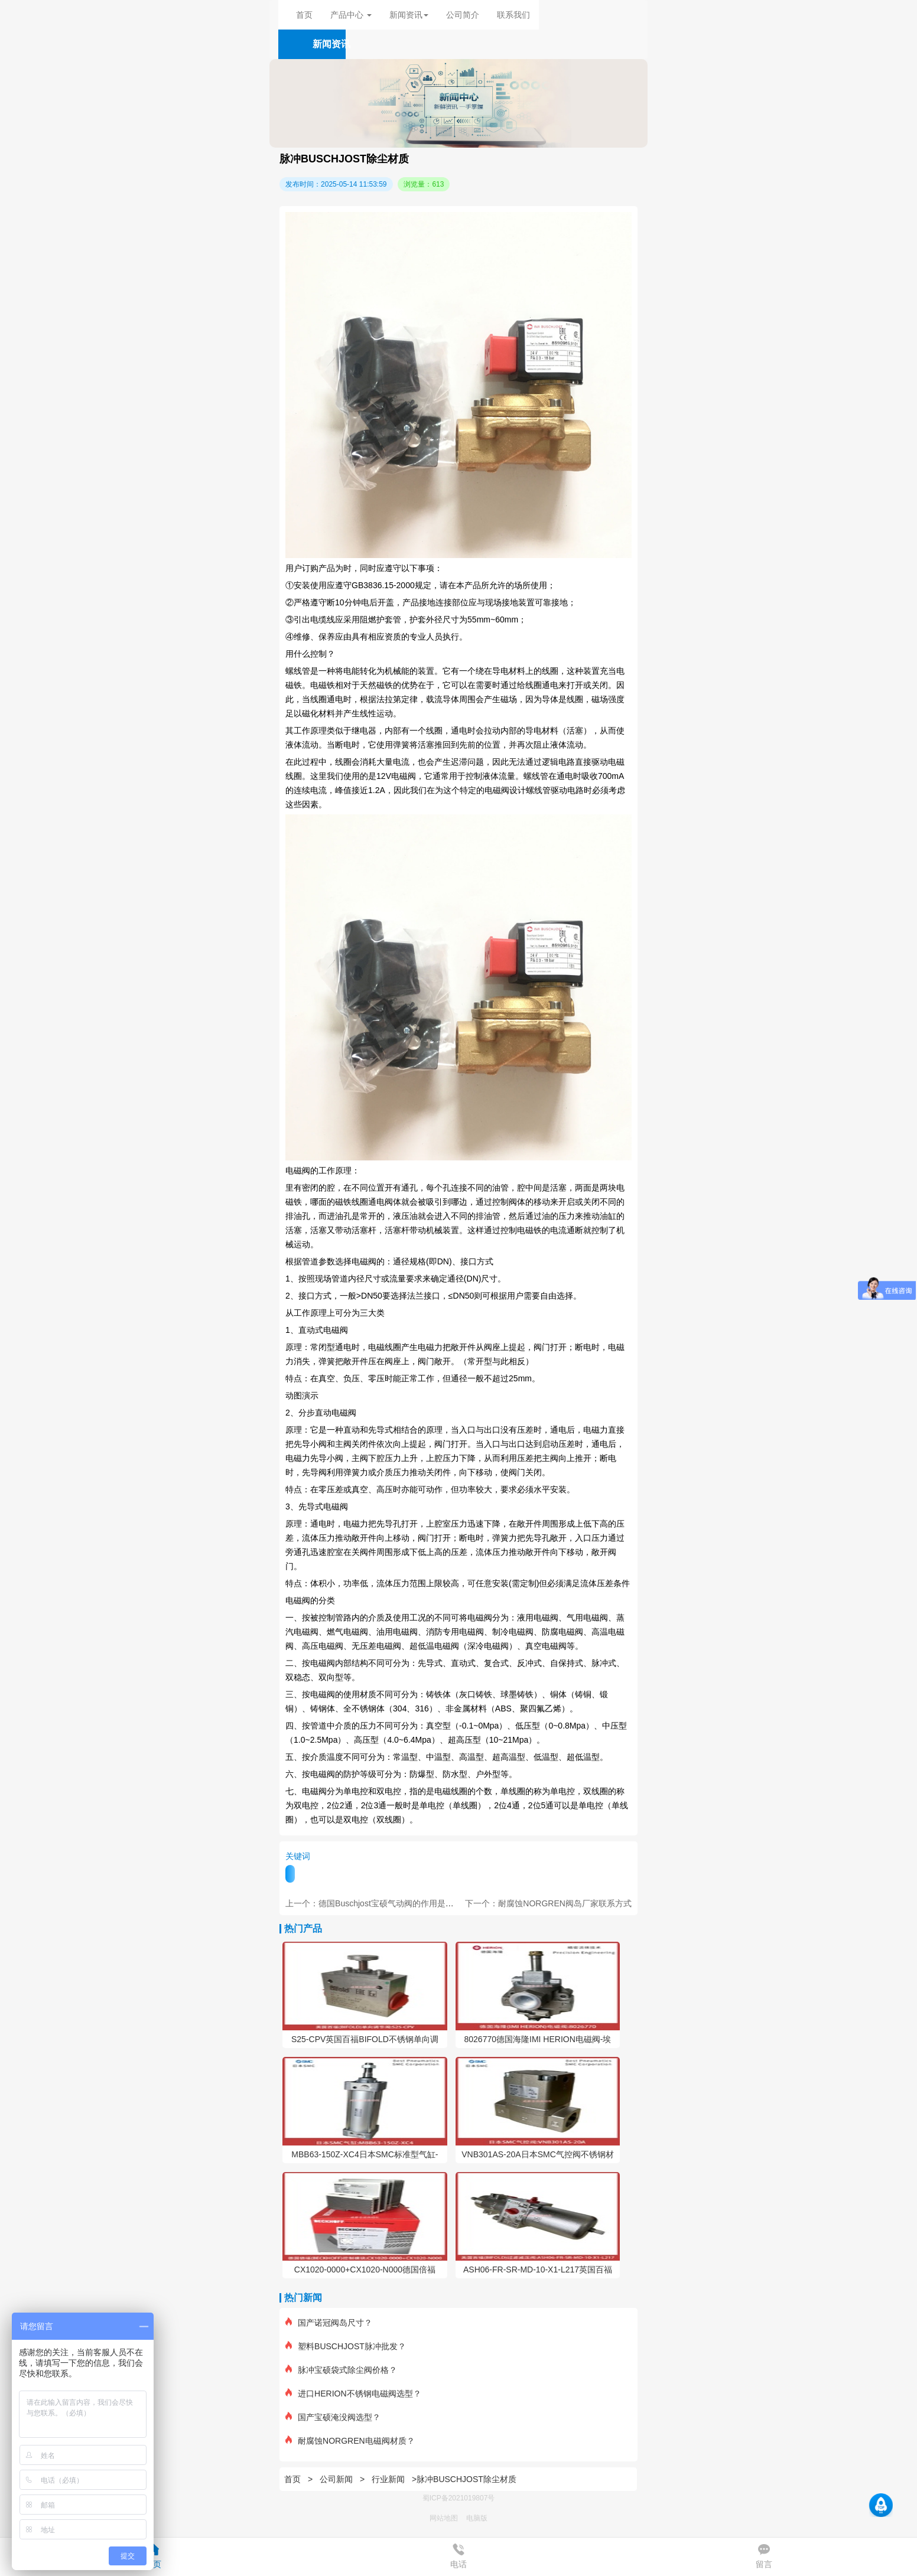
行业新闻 (388, 2479)
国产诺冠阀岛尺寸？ (328, 2322)
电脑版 (476, 2518)
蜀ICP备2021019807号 (458, 2498)
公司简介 (462, 14)
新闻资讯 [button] (408, 14)
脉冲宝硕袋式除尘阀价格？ (341, 2370)
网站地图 (444, 2518)
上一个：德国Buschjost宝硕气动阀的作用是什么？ (377, 1903)
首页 (304, 14)
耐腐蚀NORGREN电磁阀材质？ (350, 2440)
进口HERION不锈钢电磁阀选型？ (353, 2393)
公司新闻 (336, 2479)
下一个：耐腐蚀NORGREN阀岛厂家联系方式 (548, 1903)
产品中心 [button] (351, 14)
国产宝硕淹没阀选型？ (333, 2417)
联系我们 (513, 14)
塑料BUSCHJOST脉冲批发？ (345, 2346)
